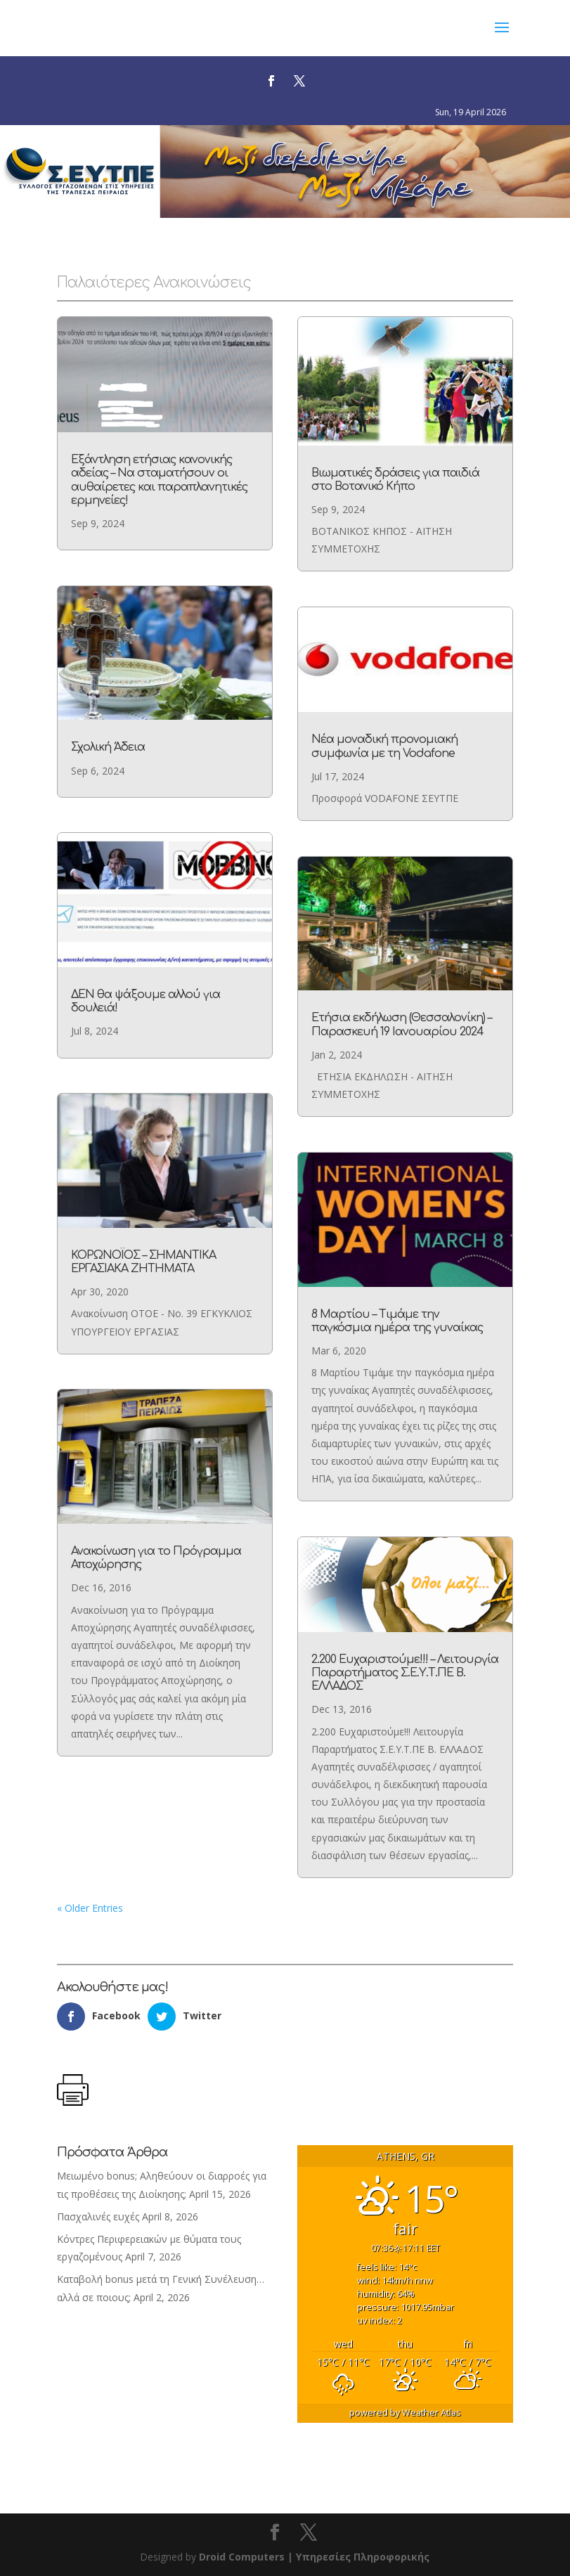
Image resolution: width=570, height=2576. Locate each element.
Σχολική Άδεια (109, 755)
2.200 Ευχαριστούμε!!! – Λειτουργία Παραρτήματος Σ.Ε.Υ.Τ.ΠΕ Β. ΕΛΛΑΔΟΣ (407, 1672)
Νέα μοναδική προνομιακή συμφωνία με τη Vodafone (383, 755)
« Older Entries (86, 1912)
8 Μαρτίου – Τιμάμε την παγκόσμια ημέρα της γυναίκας (397, 1319)
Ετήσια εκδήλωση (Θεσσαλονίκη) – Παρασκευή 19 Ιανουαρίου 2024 (401, 1027)
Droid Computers (242, 2556)
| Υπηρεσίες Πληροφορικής (358, 2556)
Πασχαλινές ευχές (98, 2216)
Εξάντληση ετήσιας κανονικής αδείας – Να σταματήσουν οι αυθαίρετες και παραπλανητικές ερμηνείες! (161, 498)
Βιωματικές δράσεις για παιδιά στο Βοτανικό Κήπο (394, 497)
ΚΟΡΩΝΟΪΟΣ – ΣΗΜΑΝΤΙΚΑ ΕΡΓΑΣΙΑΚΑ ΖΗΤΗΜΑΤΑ (143, 1261)
